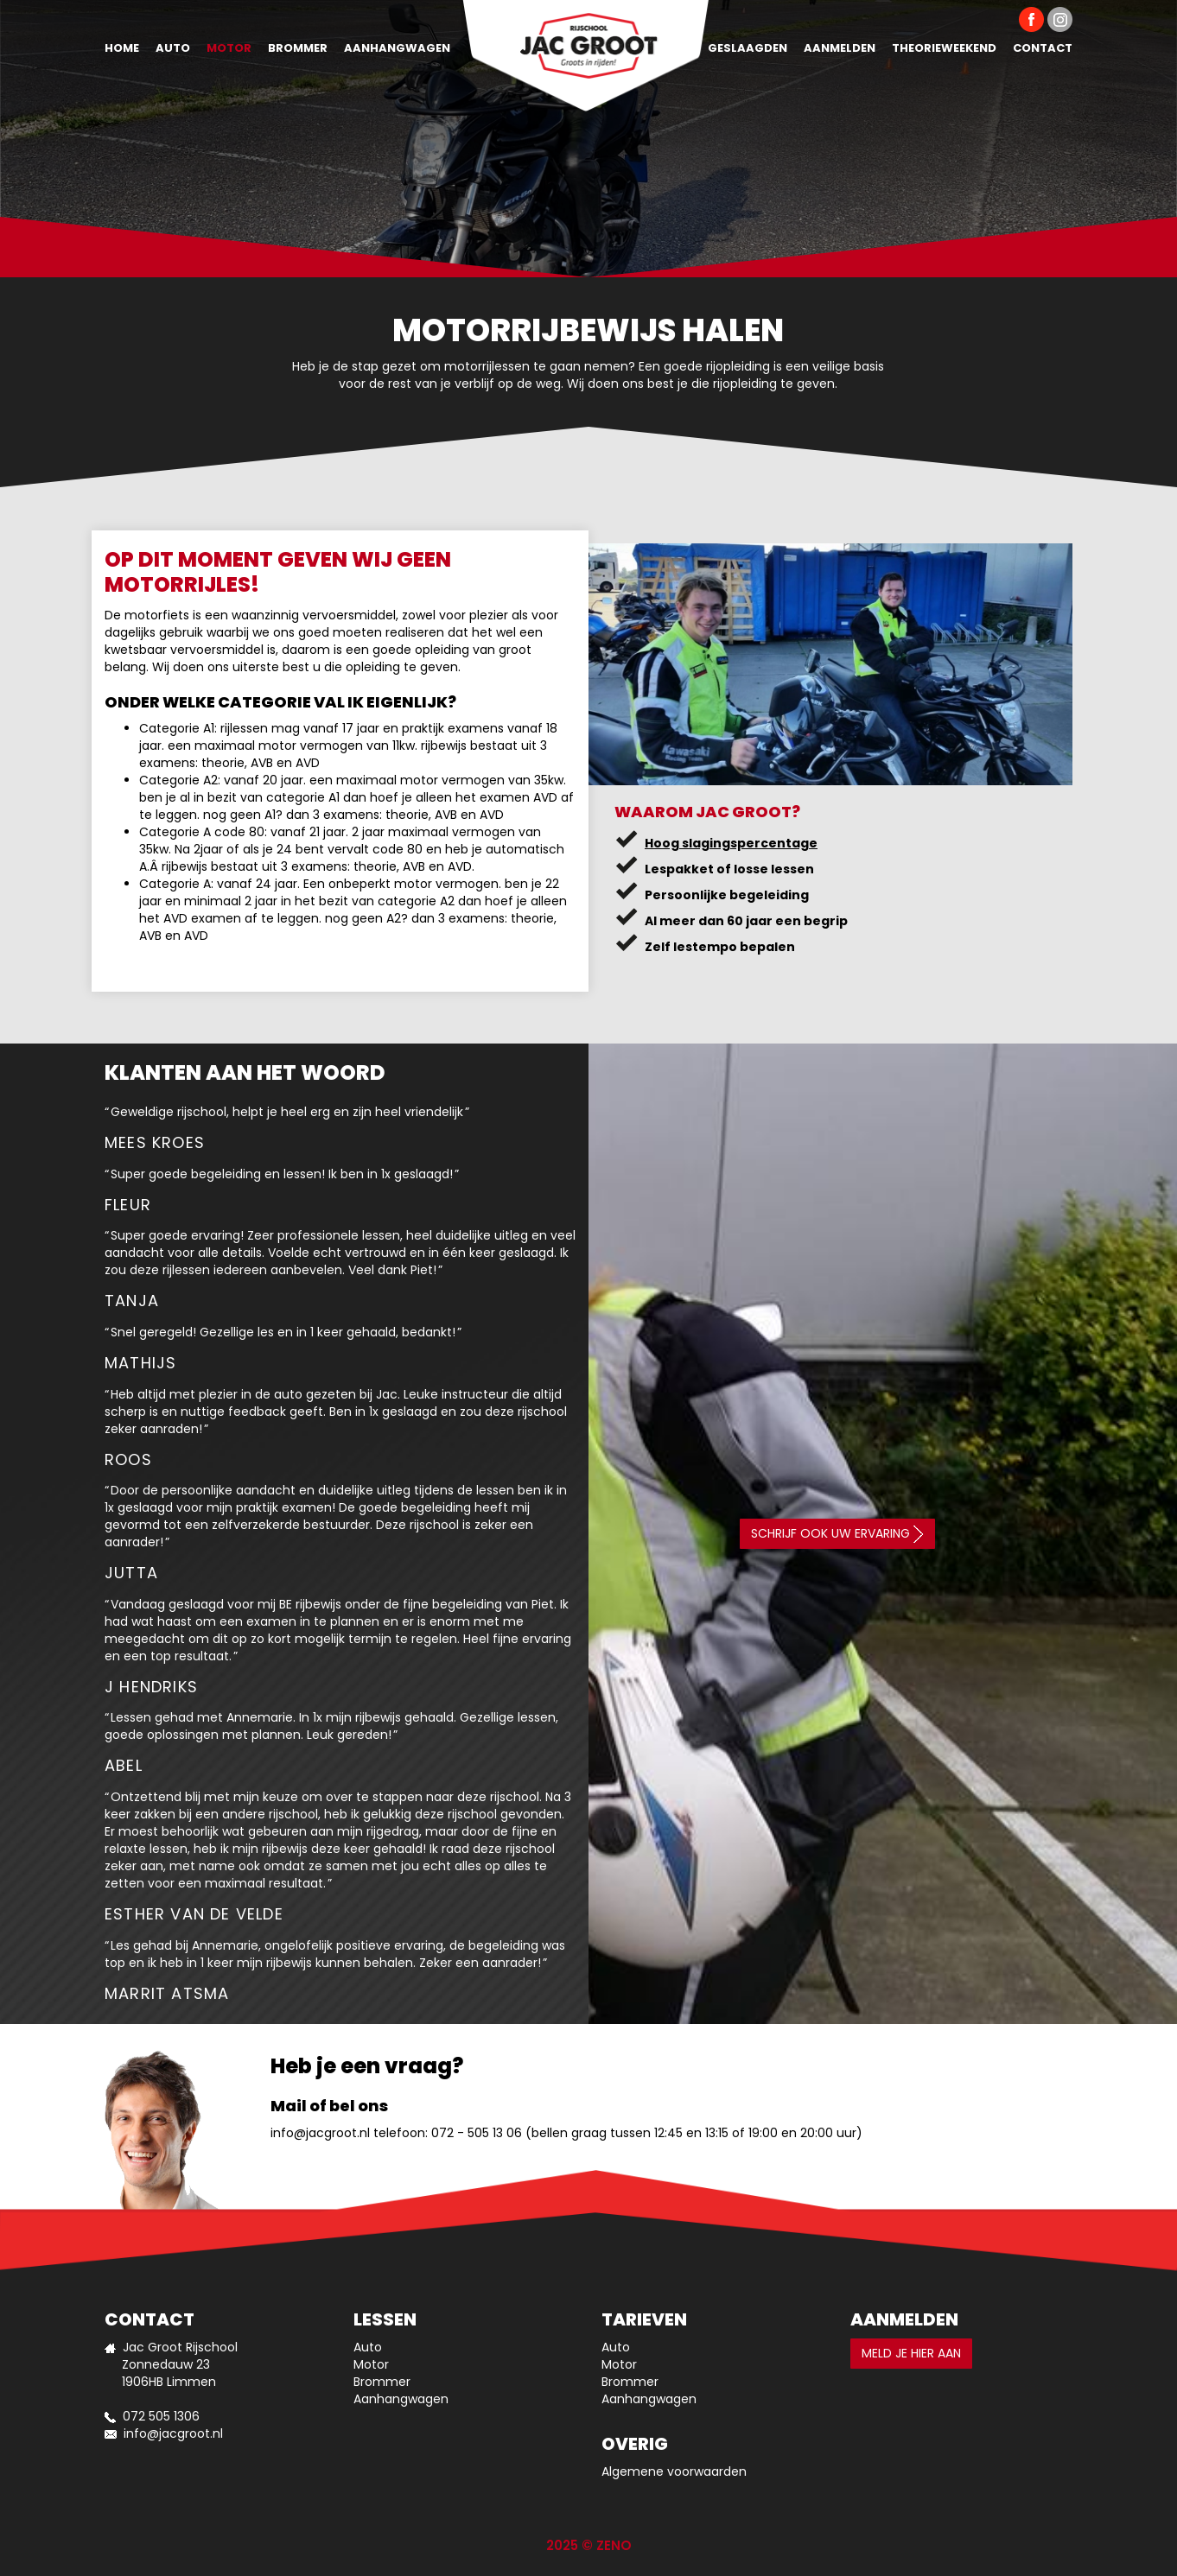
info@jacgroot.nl (320, 2132)
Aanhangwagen (397, 48)
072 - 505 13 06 (476, 2132)
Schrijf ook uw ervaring (837, 1534)
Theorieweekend (944, 48)
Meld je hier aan (911, 2353)
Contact (1042, 48)
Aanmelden (839, 48)
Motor (229, 48)
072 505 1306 (161, 2416)
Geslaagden (747, 48)
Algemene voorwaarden (674, 2471)
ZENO (614, 2545)
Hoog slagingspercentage (731, 843)
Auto (173, 48)
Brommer (298, 48)
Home (122, 48)
